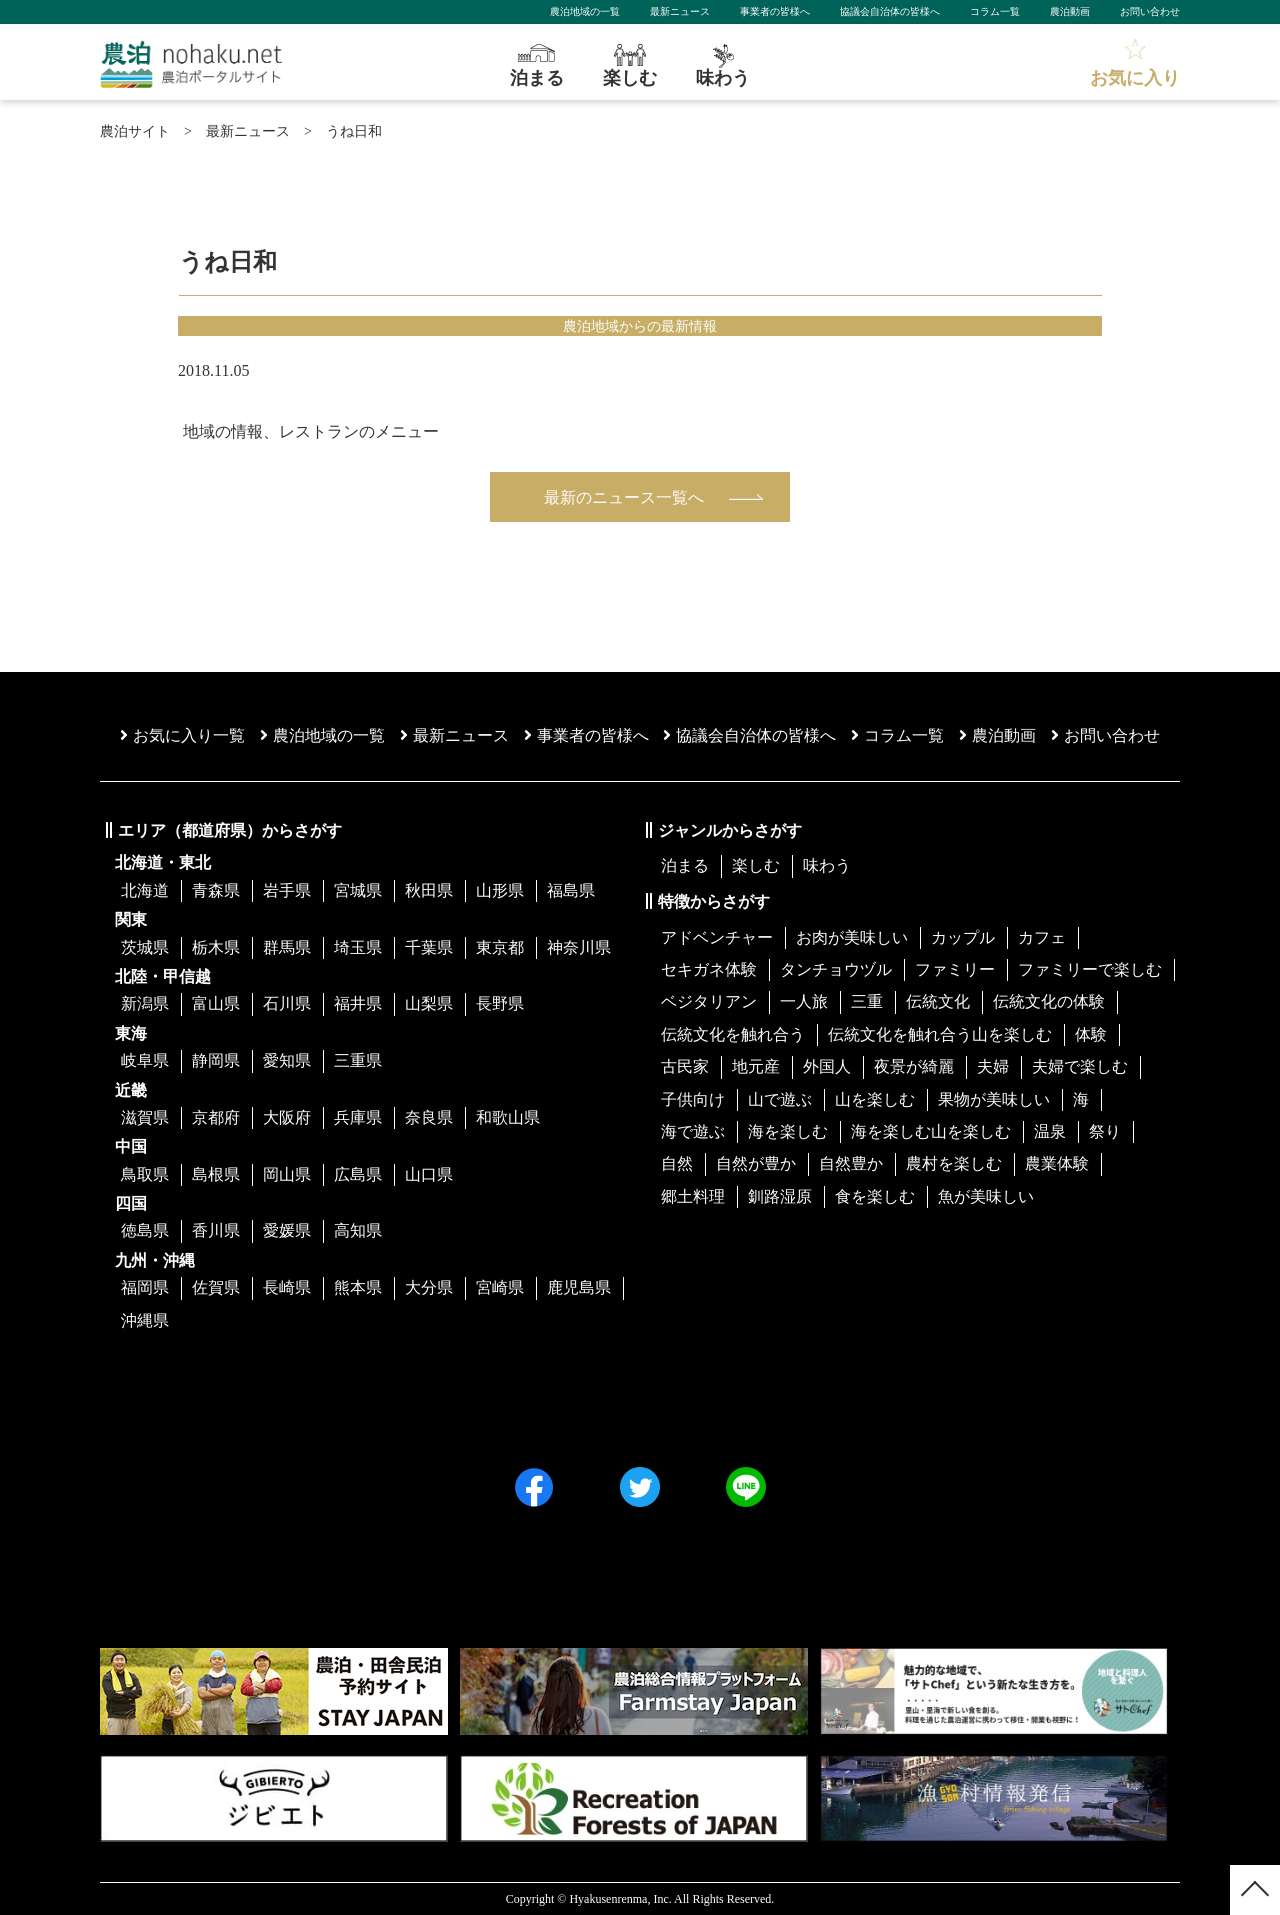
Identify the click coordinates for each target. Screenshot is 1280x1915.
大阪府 (287, 1117)
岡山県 (287, 1174)
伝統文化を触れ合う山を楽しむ (940, 1034)
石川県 (287, 1003)
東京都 (500, 947)
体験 (1091, 1034)
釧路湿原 (780, 1196)
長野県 (500, 1003)
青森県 (216, 890)
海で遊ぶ (693, 1131)
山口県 (429, 1174)
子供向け (693, 1099)
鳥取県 (145, 1174)
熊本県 (358, 1287)
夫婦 (993, 1066)
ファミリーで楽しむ (1090, 969)
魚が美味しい (986, 1196)
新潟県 (145, 1003)
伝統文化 (938, 1001)
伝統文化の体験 (1049, 1001)
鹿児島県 (579, 1287)
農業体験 (1057, 1163)
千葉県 (429, 947)
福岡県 (145, 1287)
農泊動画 (1070, 11)
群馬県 (287, 947)
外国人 (827, 1066)
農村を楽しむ (954, 1163)
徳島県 (145, 1230)
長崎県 (287, 1287)
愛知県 (287, 1060)
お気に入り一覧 (182, 735)
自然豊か (851, 1163)
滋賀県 (145, 1117)
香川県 (216, 1230)
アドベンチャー (717, 937)
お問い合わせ (1150, 11)
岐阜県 (145, 1060)
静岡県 (216, 1060)
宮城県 (358, 890)
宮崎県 (500, 1287)
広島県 (358, 1174)
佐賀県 (216, 1287)
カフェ (1042, 937)
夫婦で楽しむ (1080, 1066)
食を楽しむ (875, 1196)
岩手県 (287, 890)
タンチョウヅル (836, 969)
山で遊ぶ (780, 1099)
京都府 (216, 1117)
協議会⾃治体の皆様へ (749, 735)
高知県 (358, 1230)
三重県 (358, 1060)
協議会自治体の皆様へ (890, 11)
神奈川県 (579, 947)
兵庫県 (358, 1117)
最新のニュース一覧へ (624, 497)
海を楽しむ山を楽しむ (931, 1131)
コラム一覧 (995, 11)
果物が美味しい (994, 1099)
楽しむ (756, 865)
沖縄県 (145, 1320)
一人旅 (804, 1001)
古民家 (685, 1066)
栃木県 (216, 947)
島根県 (216, 1174)
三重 (867, 1001)
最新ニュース (680, 11)
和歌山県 (508, 1117)
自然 (677, 1163)
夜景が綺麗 (914, 1066)
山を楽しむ (875, 1099)
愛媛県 (287, 1230)
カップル (963, 937)
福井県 (358, 1003)
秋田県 (429, 890)
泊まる (685, 865)
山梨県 (429, 1003)
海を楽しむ (788, 1131)
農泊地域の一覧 (585, 11)
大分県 (429, 1287)
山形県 (500, 890)
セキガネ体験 (709, 969)
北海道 (145, 890)
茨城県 (145, 947)
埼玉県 (358, 947)
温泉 (1050, 1131)
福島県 (571, 890)
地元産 (756, 1066)
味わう (827, 865)
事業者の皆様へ (775, 11)
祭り (1105, 1131)
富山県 (216, 1003)
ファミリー (955, 969)
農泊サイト (135, 131)
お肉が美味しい (852, 937)
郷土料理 (693, 1196)
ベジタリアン (709, 1001)
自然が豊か (756, 1163)
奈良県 (429, 1117)
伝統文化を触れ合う (733, 1034)
